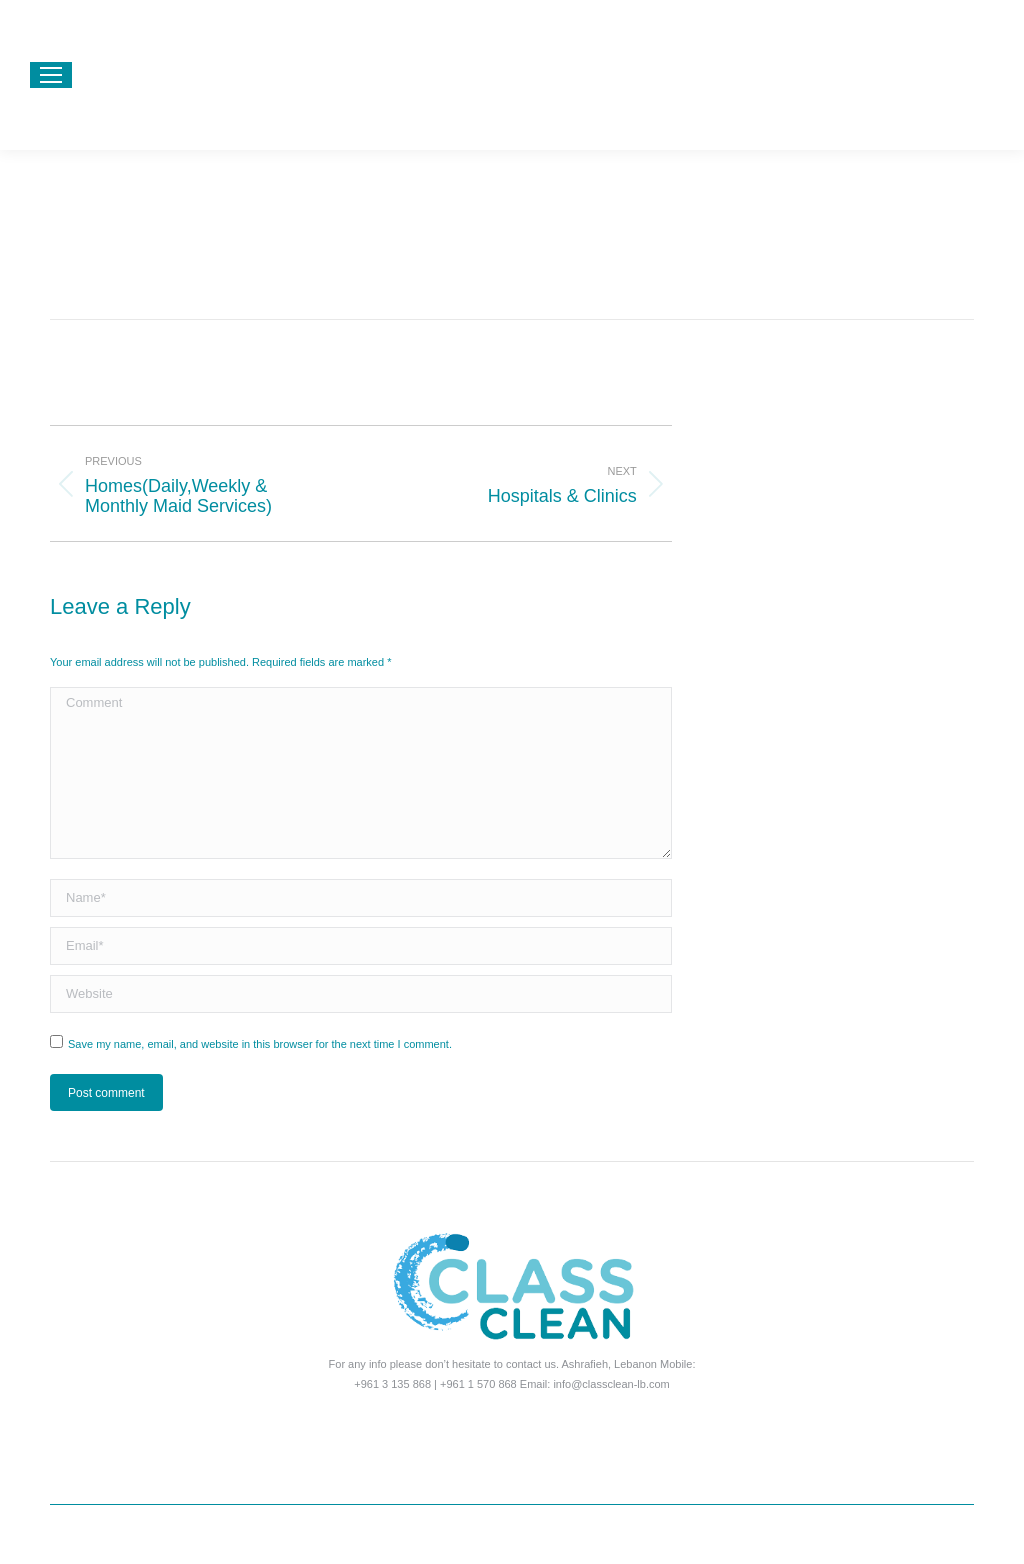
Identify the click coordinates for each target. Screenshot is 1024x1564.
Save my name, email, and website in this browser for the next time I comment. (260, 1044)
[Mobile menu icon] (51, 75)
